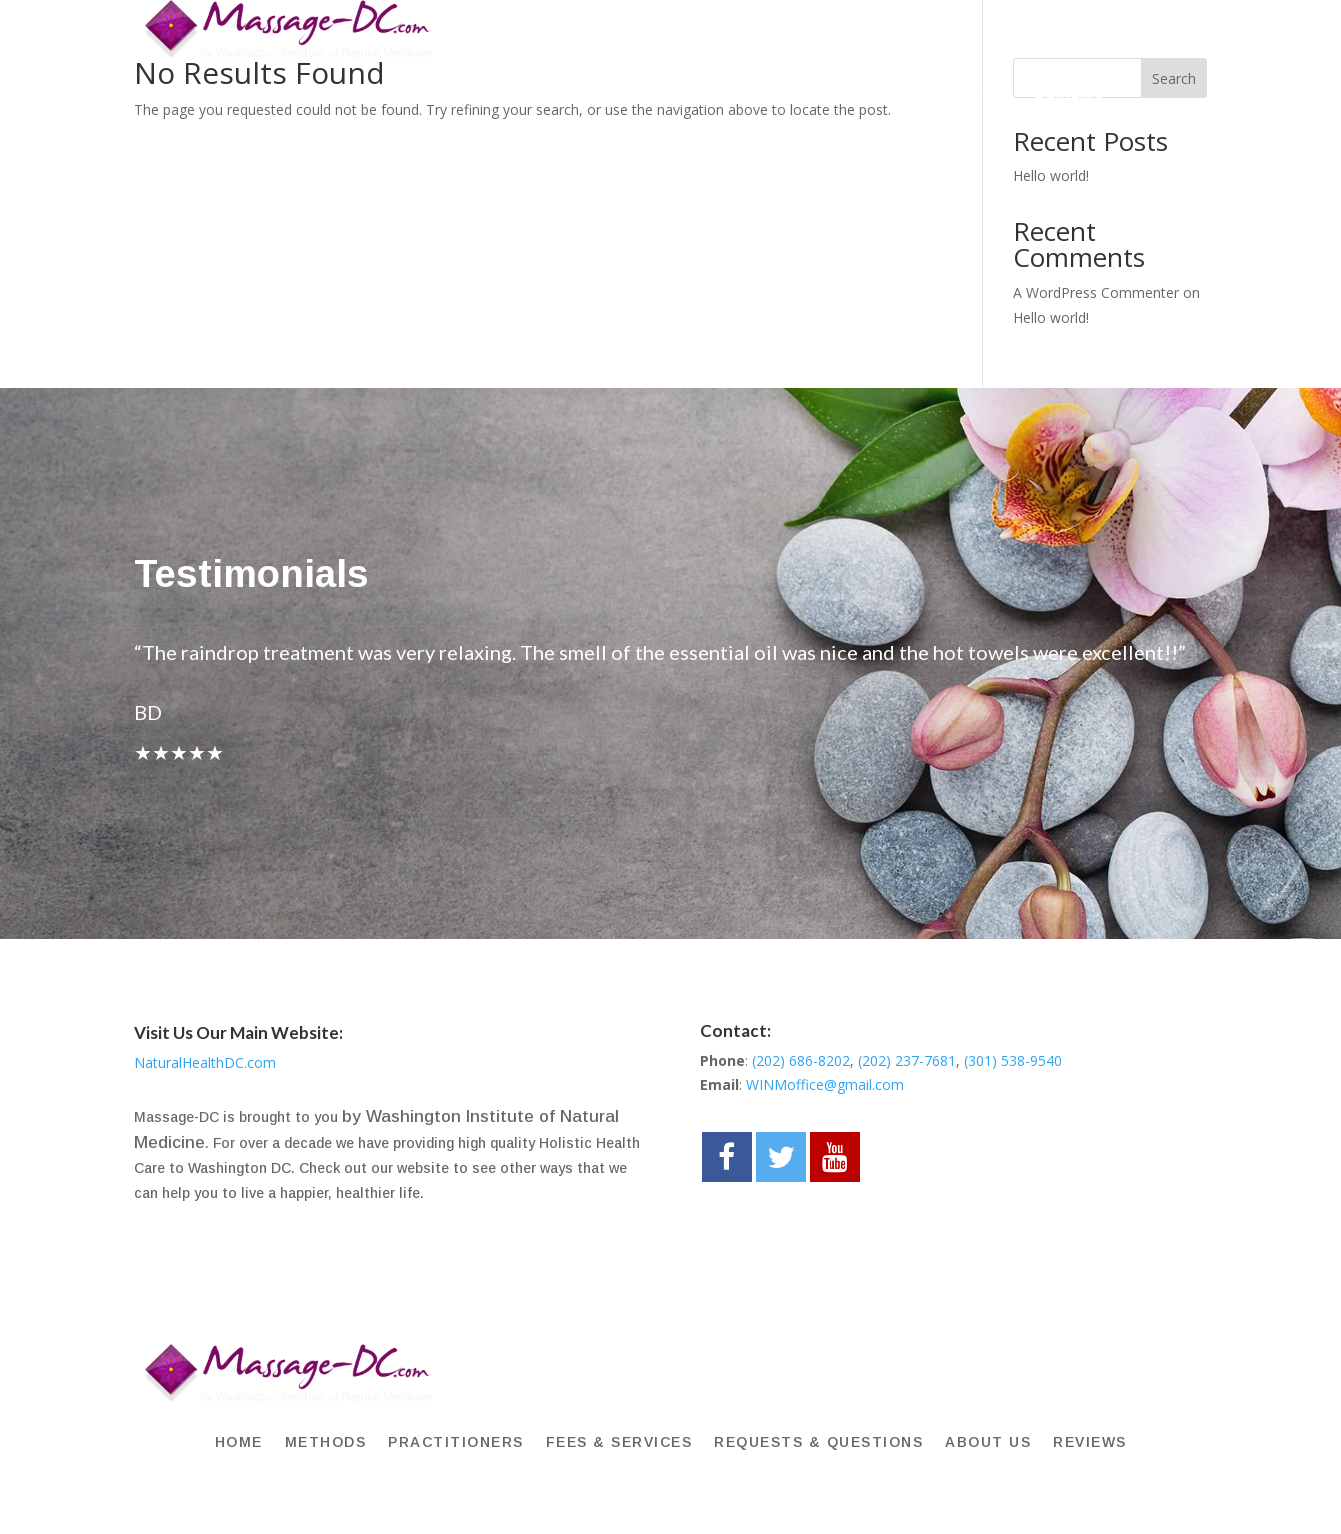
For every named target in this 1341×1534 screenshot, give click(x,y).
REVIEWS (1069, 97)
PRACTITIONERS (468, 97)
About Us (973, 97)
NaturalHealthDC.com (205, 1062)
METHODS (343, 97)
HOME (260, 97)
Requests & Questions (812, 97)
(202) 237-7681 (907, 1060)
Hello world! (1051, 175)
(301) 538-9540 (1013, 1060)
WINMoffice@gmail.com (825, 1084)
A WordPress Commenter (1096, 292)
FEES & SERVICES (622, 97)
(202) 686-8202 (801, 1060)
